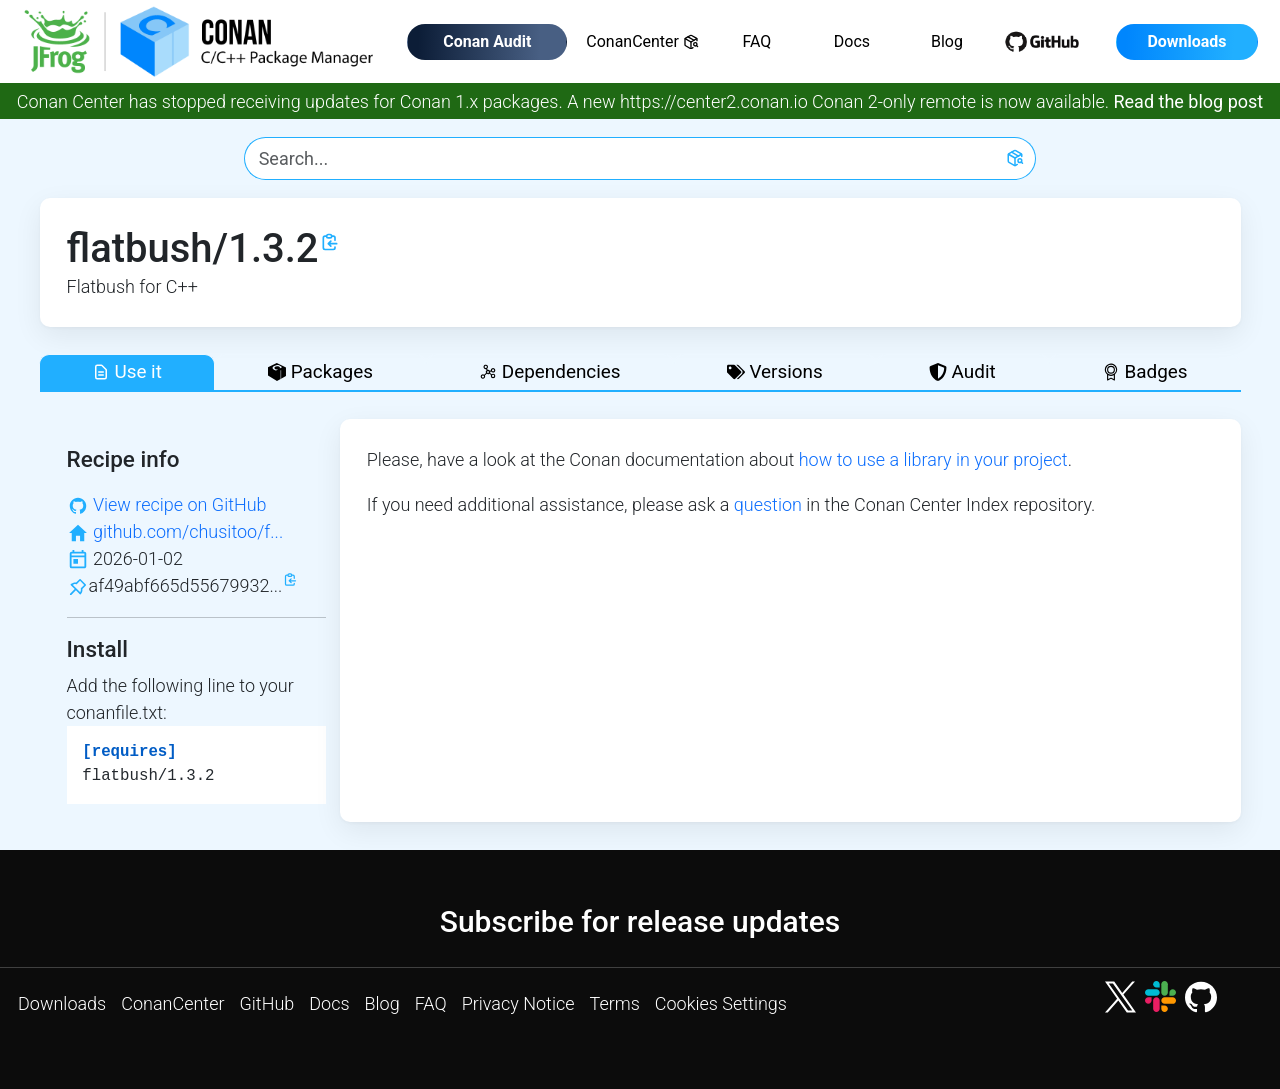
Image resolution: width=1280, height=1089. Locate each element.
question (768, 504)
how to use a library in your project (933, 459)
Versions (775, 371)
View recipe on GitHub (180, 504)
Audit (962, 371)
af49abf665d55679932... (186, 585)
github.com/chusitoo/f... (188, 531)
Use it (127, 371)
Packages (320, 371)
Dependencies (549, 371)
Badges (1145, 371)
